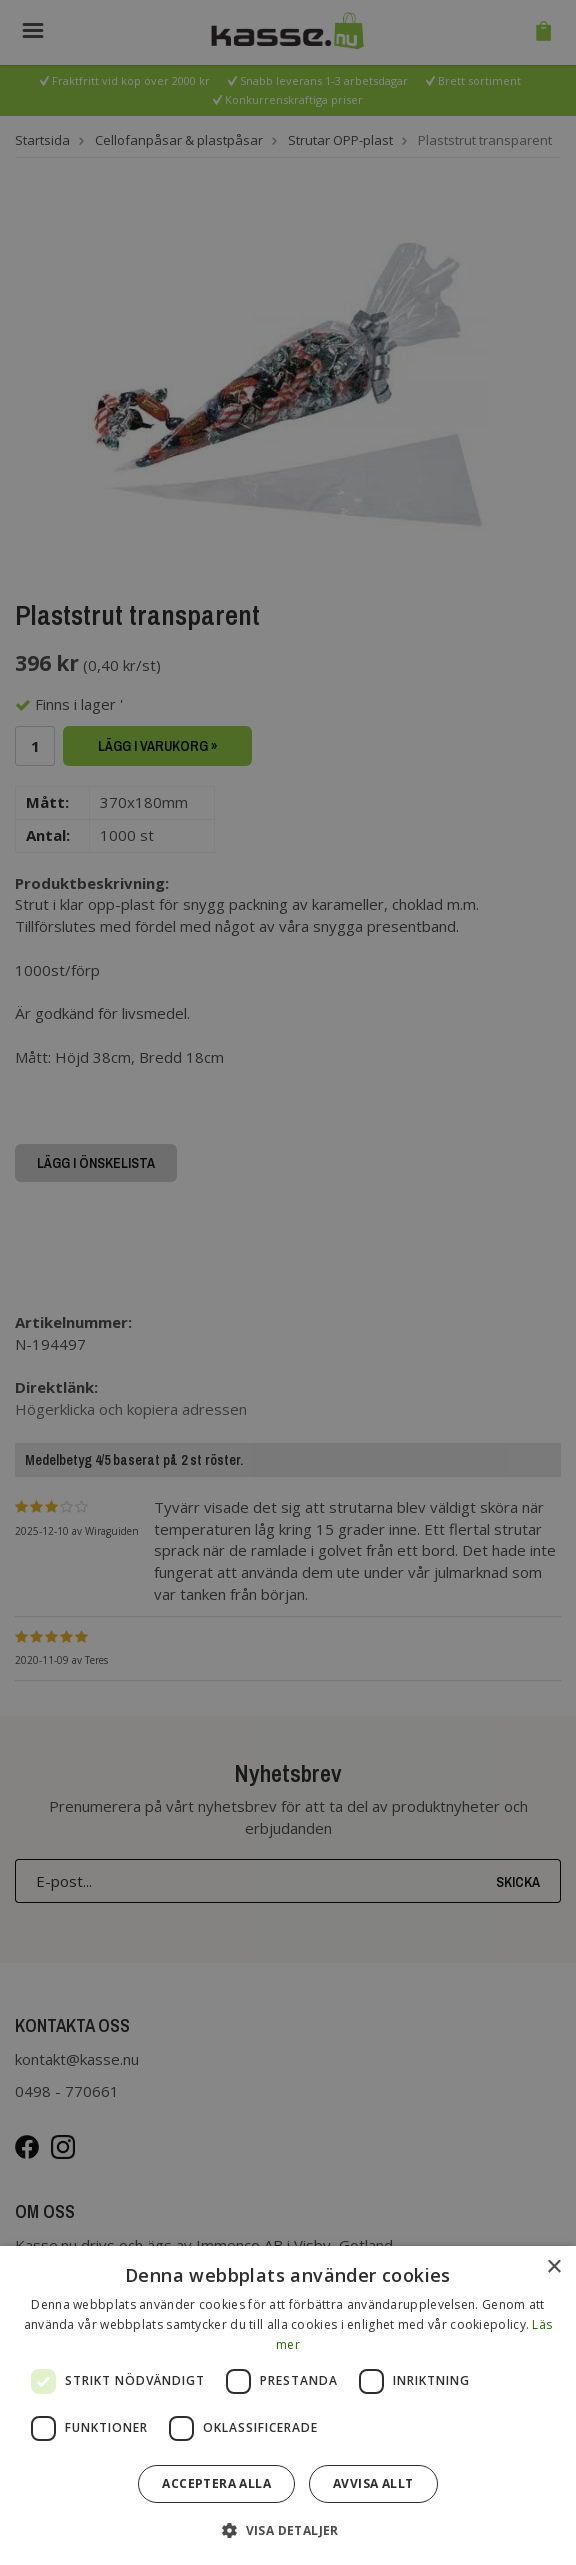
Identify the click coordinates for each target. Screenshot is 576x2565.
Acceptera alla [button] (216, 2483)
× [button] (553, 2267)
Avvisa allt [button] (373, 2483)
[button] (288, 2529)
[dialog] (288, 2405)
